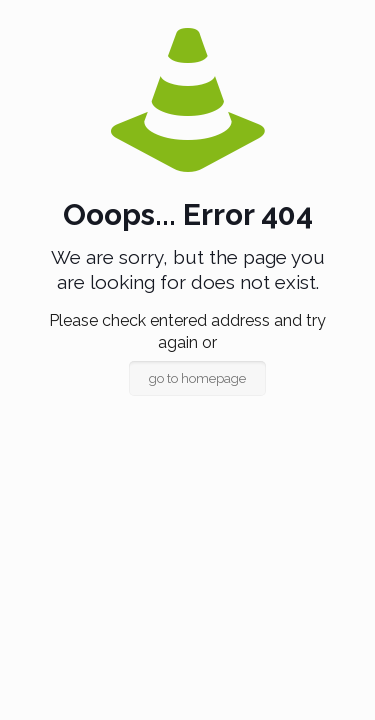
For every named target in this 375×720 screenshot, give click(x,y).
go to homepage (197, 378)
